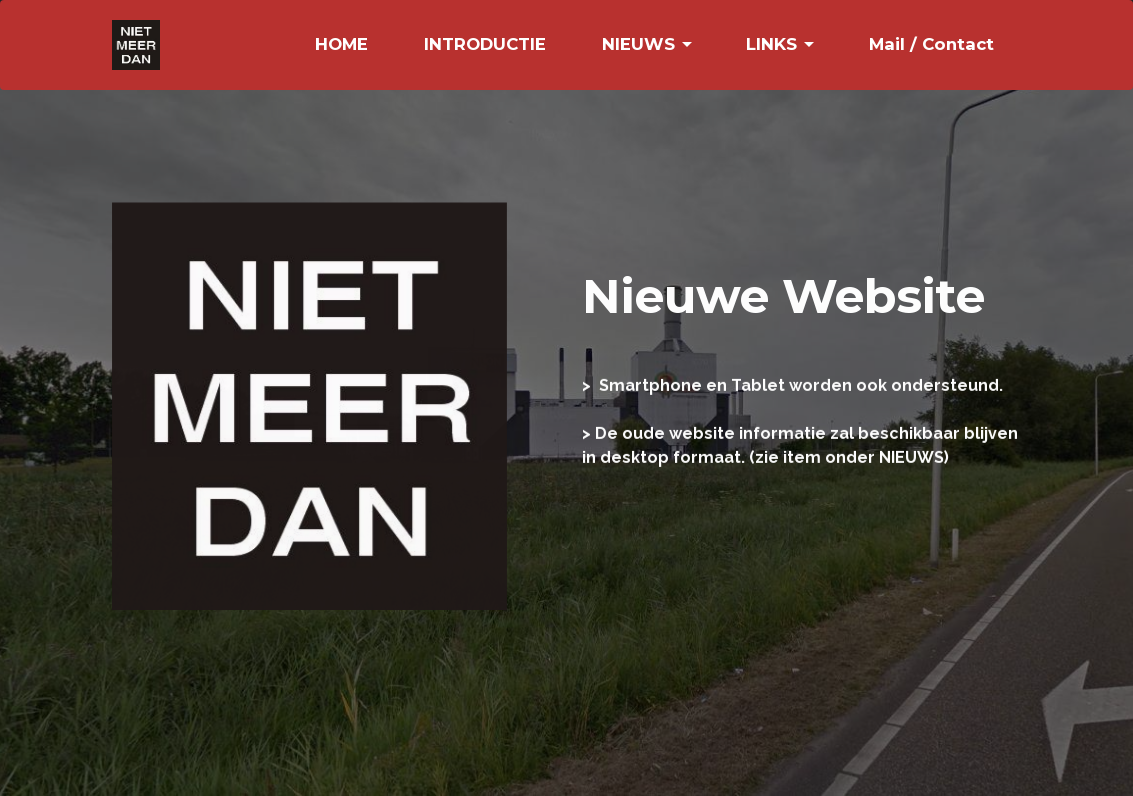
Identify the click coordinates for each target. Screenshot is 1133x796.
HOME (341, 44)
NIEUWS (638, 44)
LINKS (771, 44)
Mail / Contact (931, 44)
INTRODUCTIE (485, 44)
